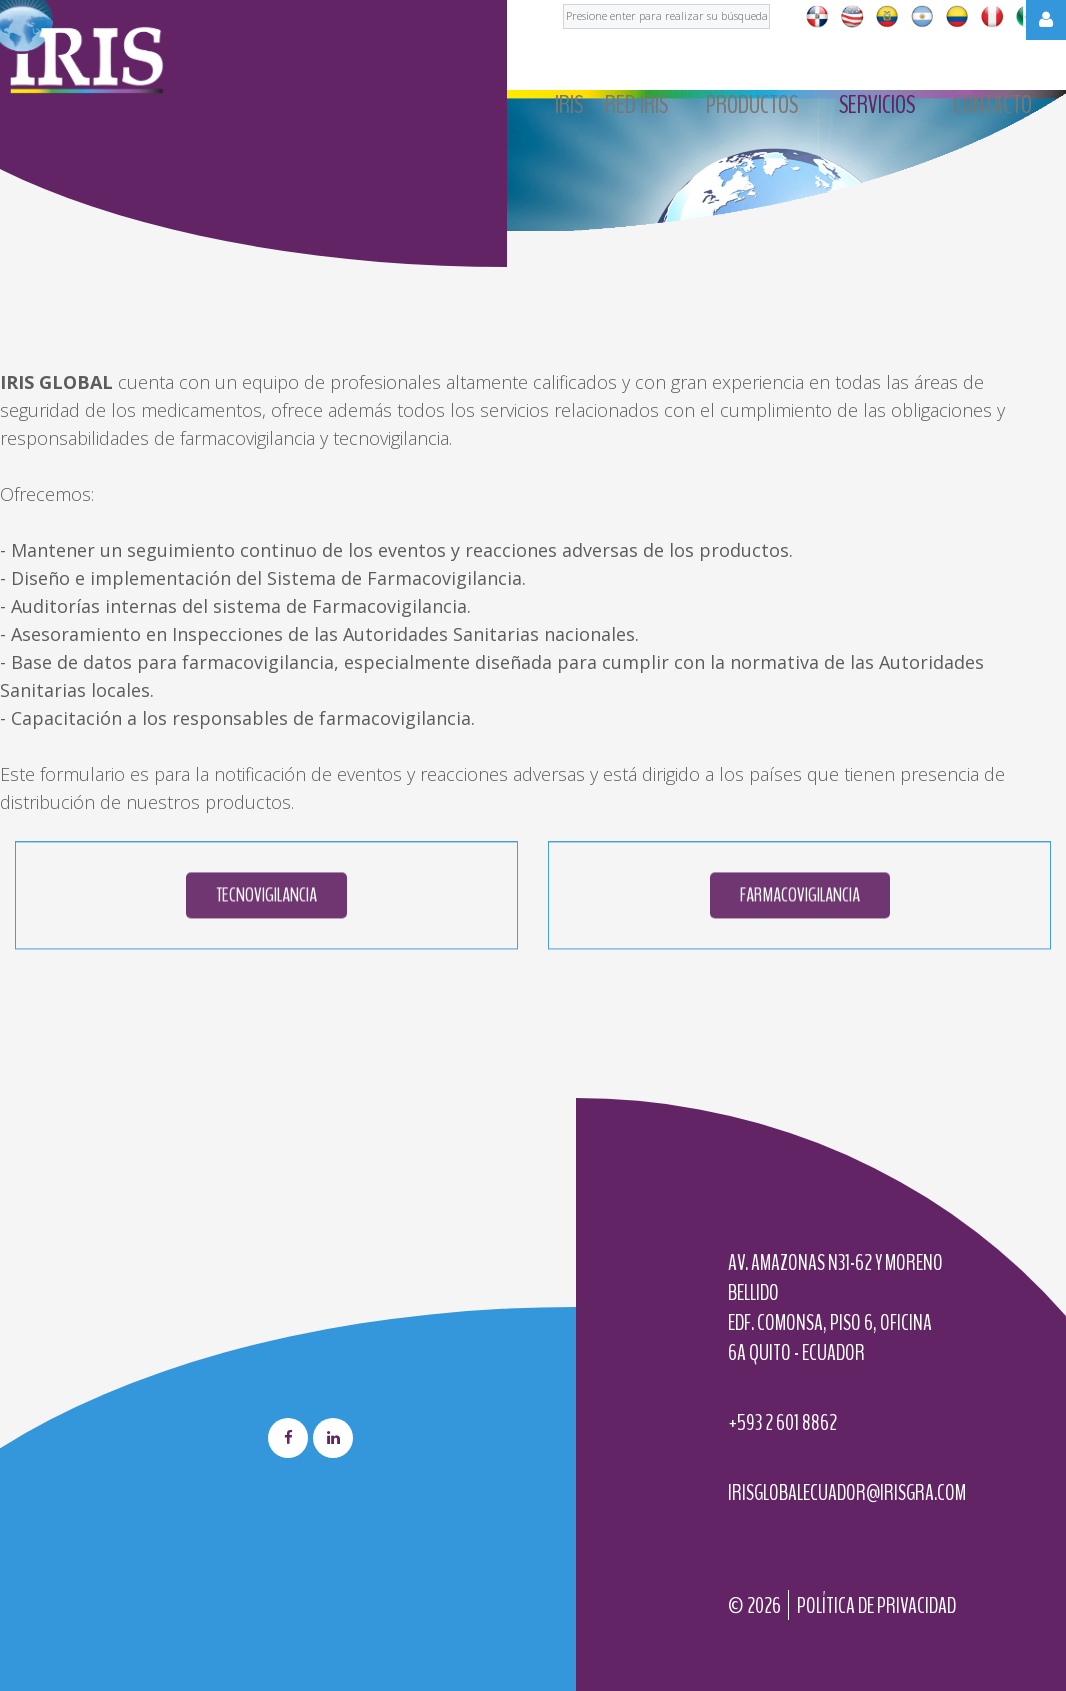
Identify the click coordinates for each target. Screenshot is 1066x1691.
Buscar (563, 0)
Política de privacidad (876, 1606)
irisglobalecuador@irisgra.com (847, 1493)
